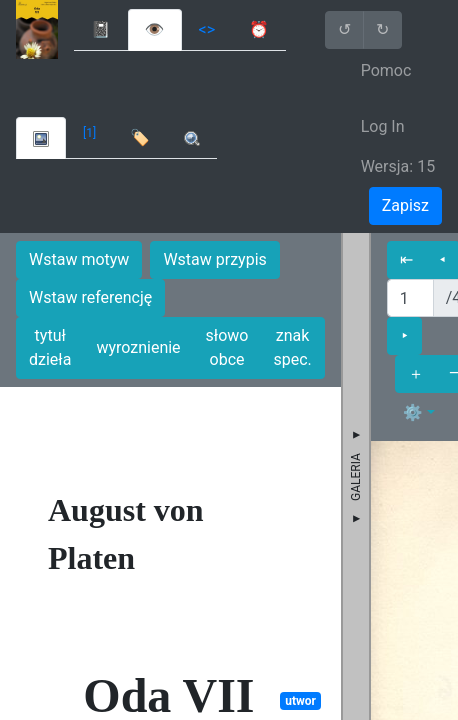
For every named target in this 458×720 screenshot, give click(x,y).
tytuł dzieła (50, 347)
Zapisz (405, 205)
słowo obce (227, 347)
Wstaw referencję (90, 297)
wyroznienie (138, 347)
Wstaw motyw (79, 259)
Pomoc (386, 70)
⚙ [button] (413, 412)
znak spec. (292, 347)
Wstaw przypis (214, 259)
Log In (383, 126)
